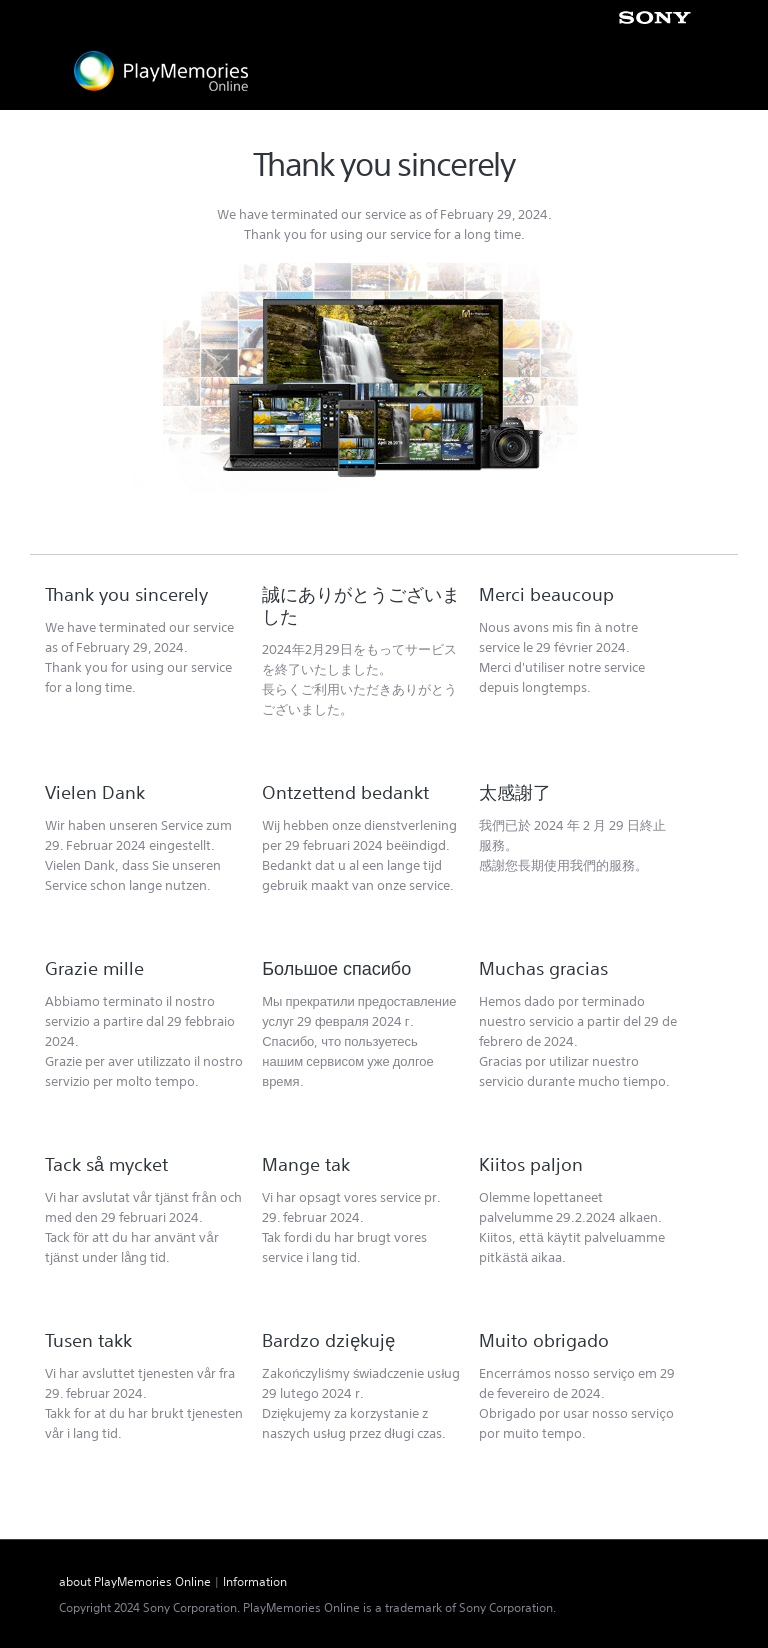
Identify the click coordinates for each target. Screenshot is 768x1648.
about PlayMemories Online (135, 1581)
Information (255, 1581)
